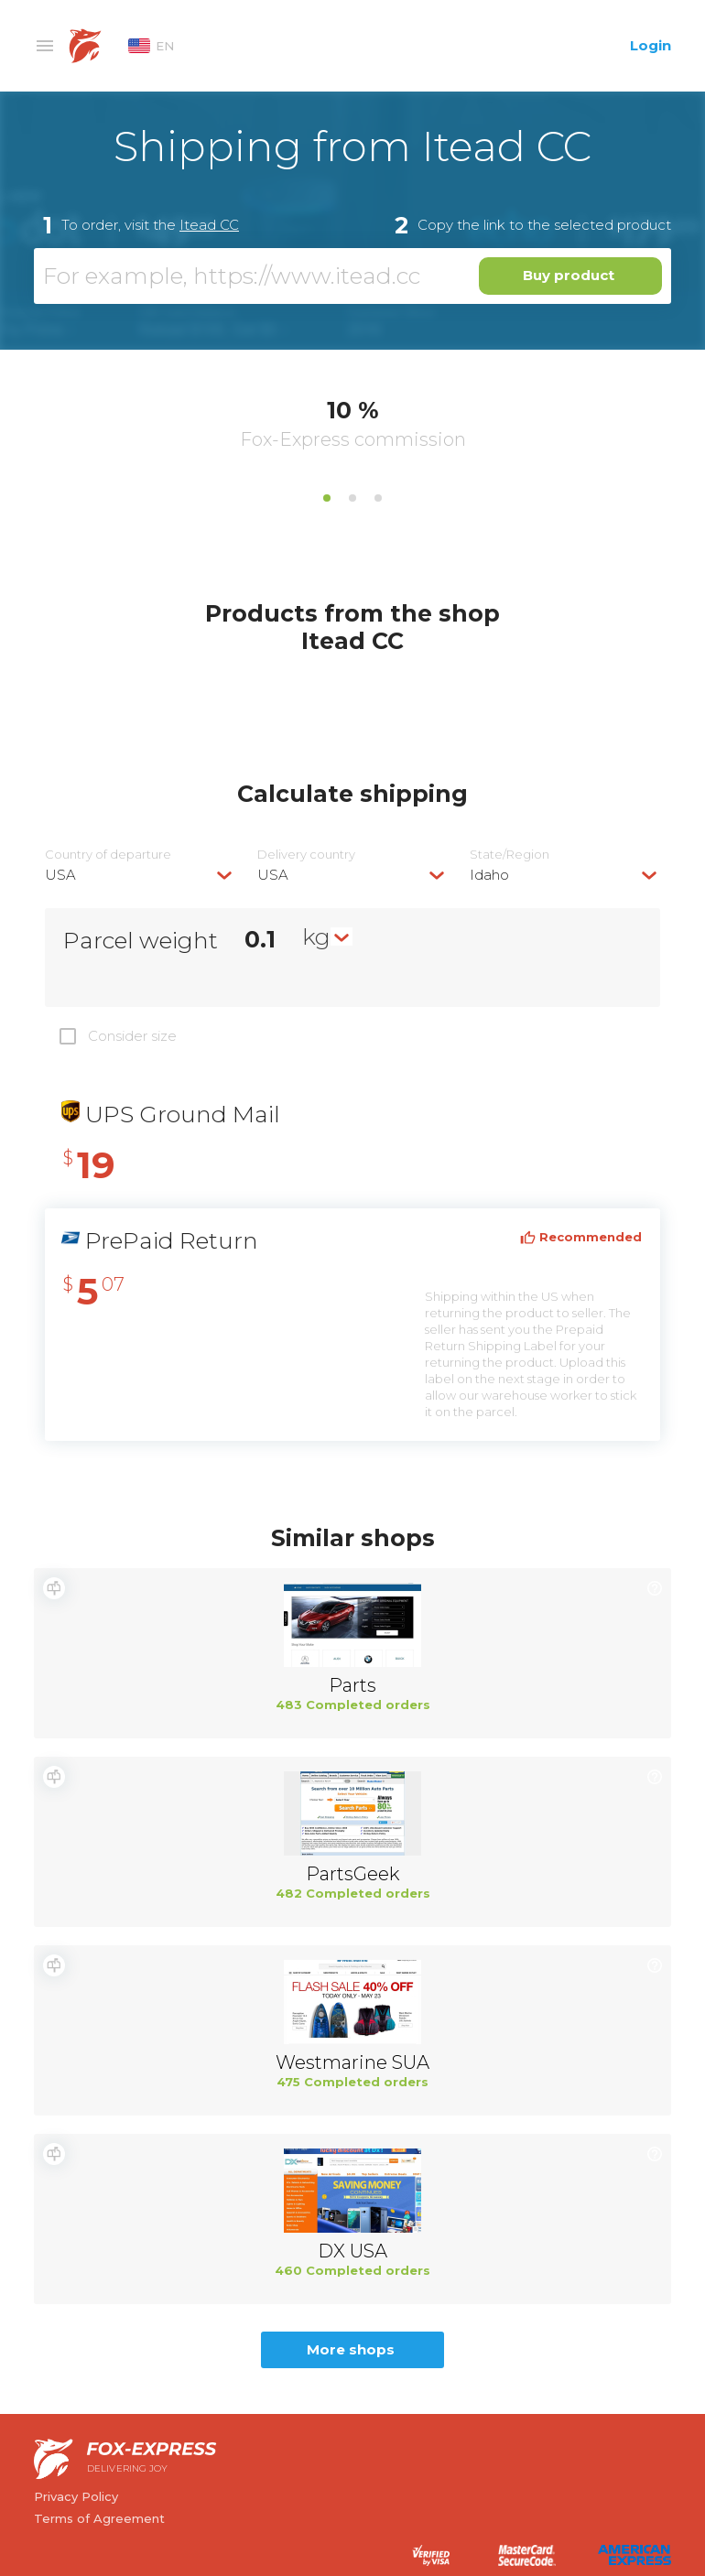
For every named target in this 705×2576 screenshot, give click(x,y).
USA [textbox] (60, 874)
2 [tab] (352, 498)
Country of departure (108, 854)
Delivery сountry (306, 854)
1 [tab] (327, 498)
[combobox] (140, 874)
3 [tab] (378, 498)
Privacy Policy (76, 2496)
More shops (351, 2349)
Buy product (568, 275)
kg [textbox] (316, 936)
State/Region (509, 854)
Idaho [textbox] (489, 874)
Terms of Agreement (99, 2518)
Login (650, 45)
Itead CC (209, 224)
